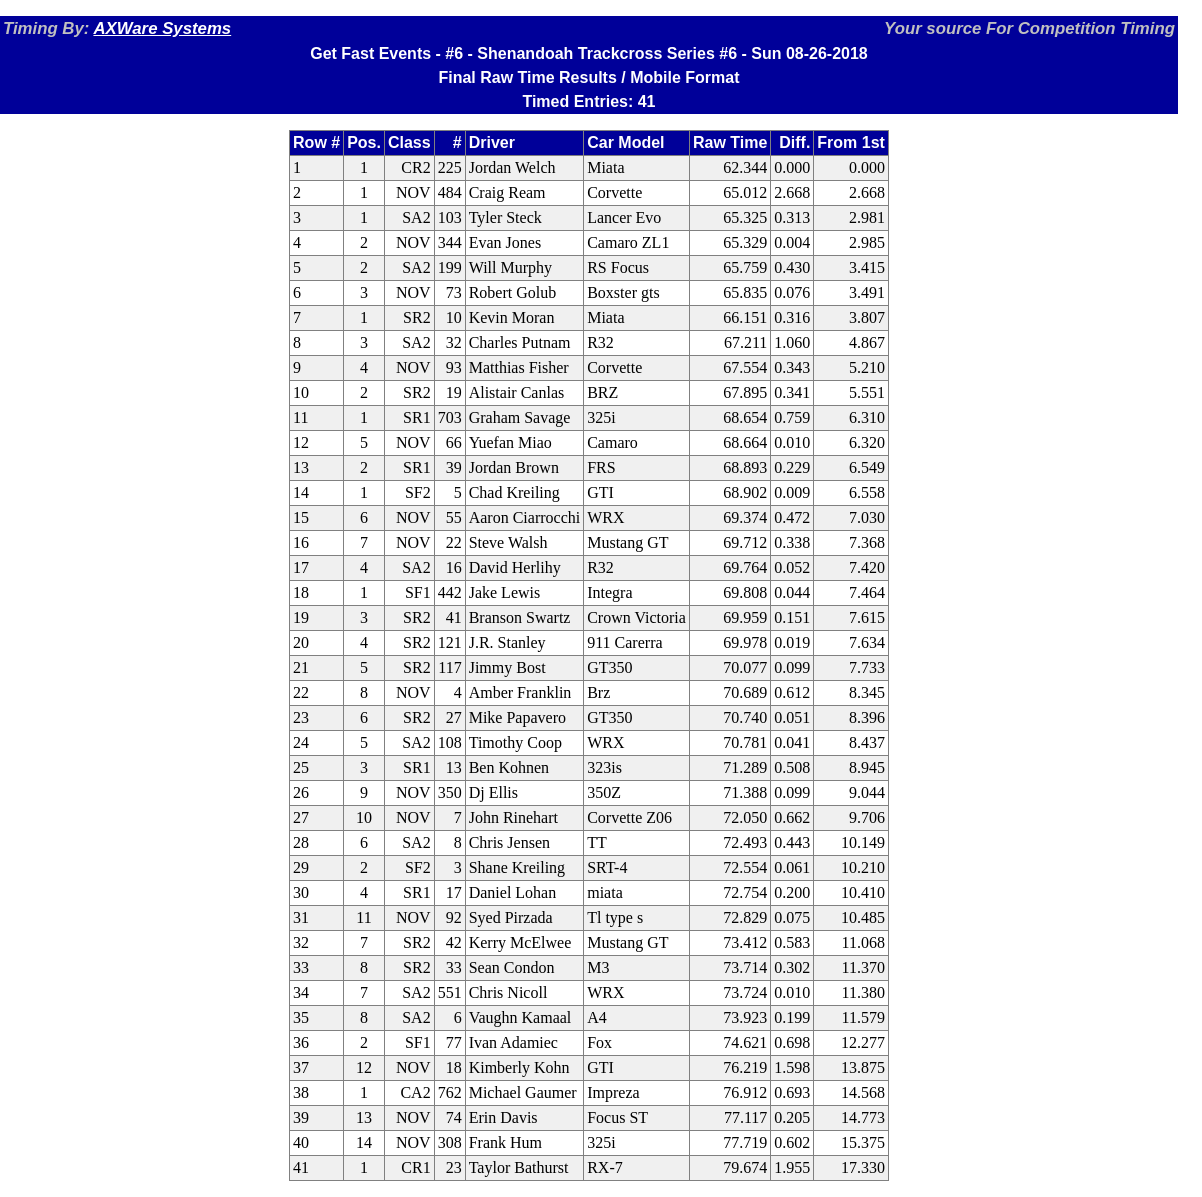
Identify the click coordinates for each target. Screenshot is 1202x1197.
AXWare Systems (162, 28)
